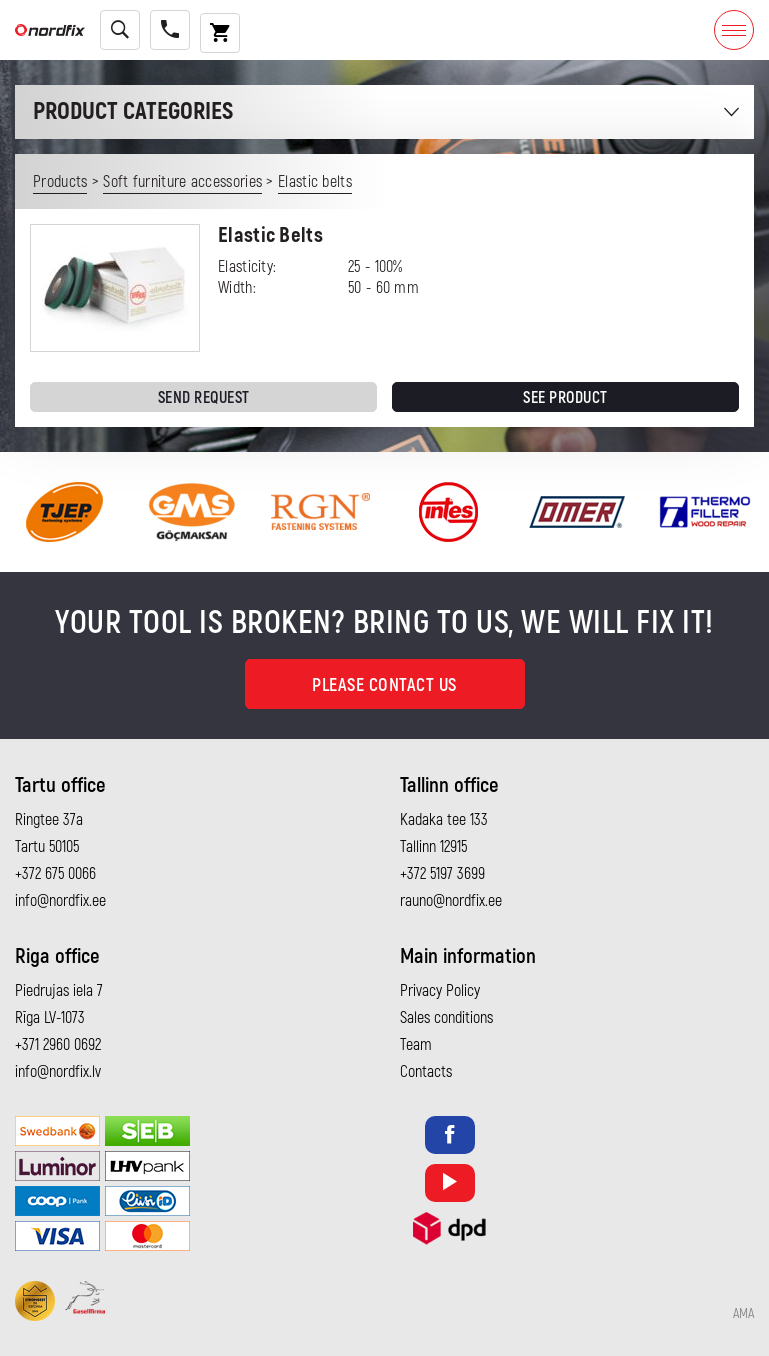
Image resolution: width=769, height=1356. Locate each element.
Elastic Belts (270, 235)
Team (416, 1045)
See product (565, 398)
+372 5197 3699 (442, 874)
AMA (743, 1314)
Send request (204, 398)
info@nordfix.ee (60, 901)
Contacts (426, 1072)
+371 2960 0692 (58, 1045)
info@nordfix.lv (58, 1072)
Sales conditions (446, 1018)
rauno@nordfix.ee (451, 901)
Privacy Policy (440, 991)
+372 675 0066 (55, 874)
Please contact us (384, 685)
